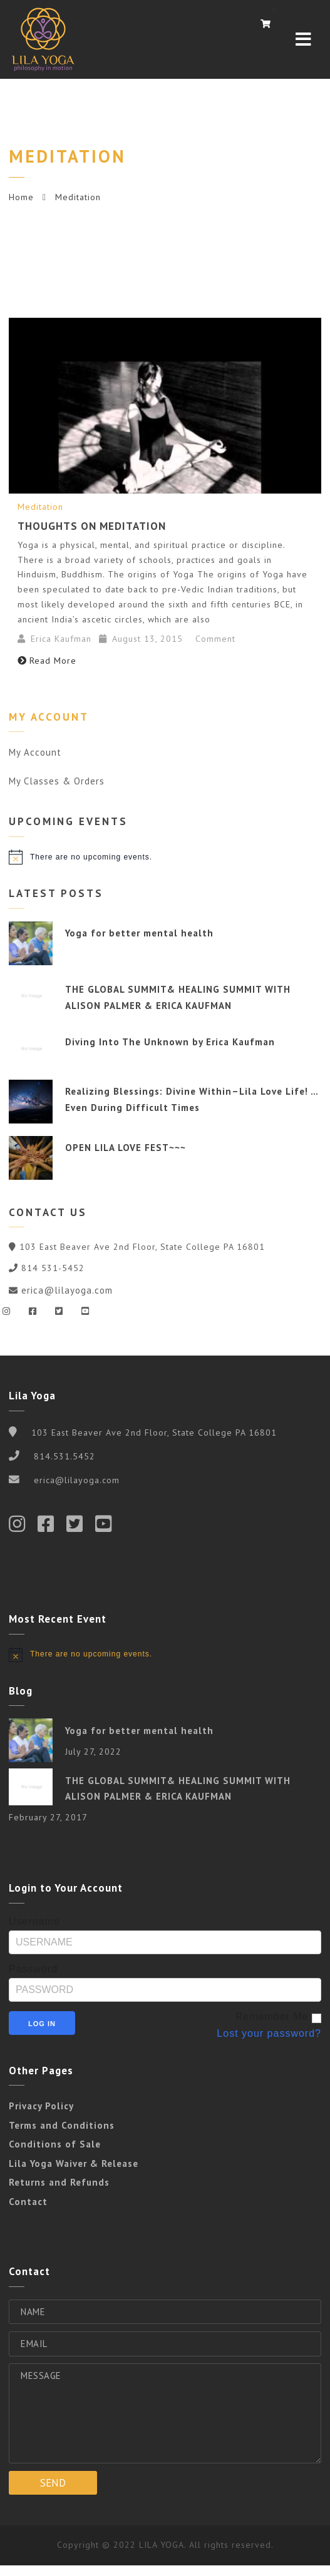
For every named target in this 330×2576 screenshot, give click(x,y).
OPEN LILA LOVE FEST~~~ (125, 1148)
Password (33, 1969)
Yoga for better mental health (139, 933)
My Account (35, 752)
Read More (47, 660)
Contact (28, 2202)
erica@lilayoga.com (67, 1290)
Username (34, 1921)
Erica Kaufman (61, 638)
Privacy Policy (41, 2106)
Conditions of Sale (55, 2144)
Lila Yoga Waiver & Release (73, 2163)
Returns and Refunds (59, 2182)
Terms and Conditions (62, 2125)
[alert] (165, 857)
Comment (213, 638)
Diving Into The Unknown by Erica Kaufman (170, 1042)
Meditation (40, 506)
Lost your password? (269, 2033)
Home (21, 197)
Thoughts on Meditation (92, 526)
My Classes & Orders (57, 781)
